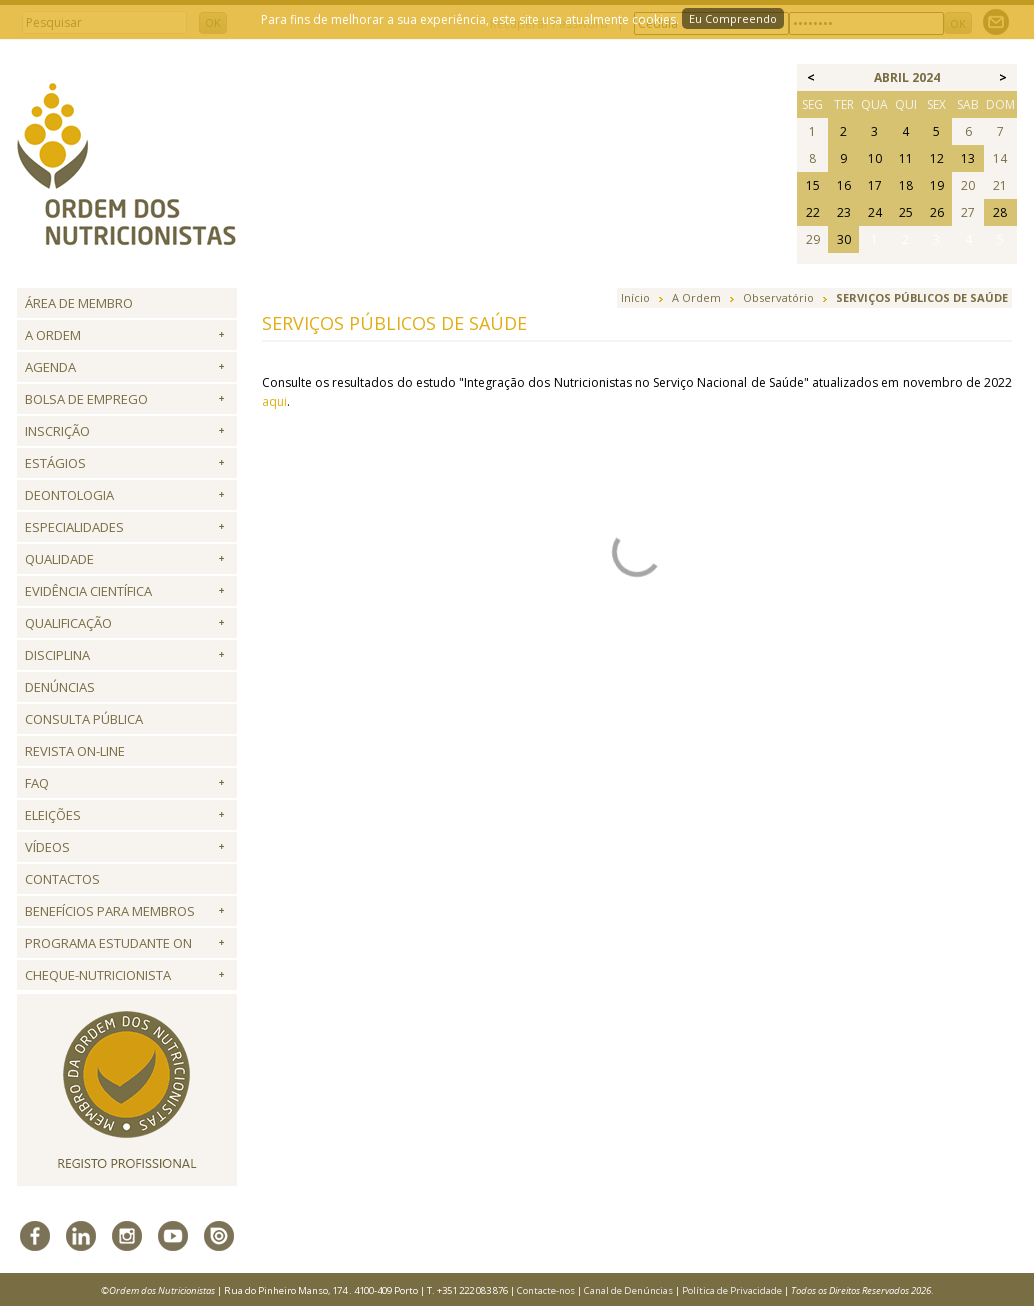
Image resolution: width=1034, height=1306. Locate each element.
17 (875, 185)
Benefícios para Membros (110, 911)
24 (875, 212)
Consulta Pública (84, 719)
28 (1000, 212)
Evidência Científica (88, 591)
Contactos (62, 879)
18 (906, 185)
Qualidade (59, 559)
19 (937, 185)
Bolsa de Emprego (86, 399)
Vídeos (47, 847)
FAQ (37, 783)
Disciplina (57, 655)
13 (968, 158)
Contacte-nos (546, 1290)
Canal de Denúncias (628, 1290)
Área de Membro (79, 303)
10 (875, 158)
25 (906, 212)
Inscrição (57, 431)
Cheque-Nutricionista (98, 975)
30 (844, 239)
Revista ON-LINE (75, 751)
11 (906, 158)
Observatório (778, 297)
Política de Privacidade (732, 1290)
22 (813, 212)
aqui (274, 401)
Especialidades (74, 527)
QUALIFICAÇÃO (68, 623)
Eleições (53, 815)
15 (813, 185)
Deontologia (69, 495)
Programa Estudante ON (108, 943)
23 (844, 212)
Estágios (55, 463)
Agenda (50, 367)
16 (844, 185)
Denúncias (60, 687)
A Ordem (53, 335)
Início (635, 297)
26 (937, 212)
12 (937, 158)
